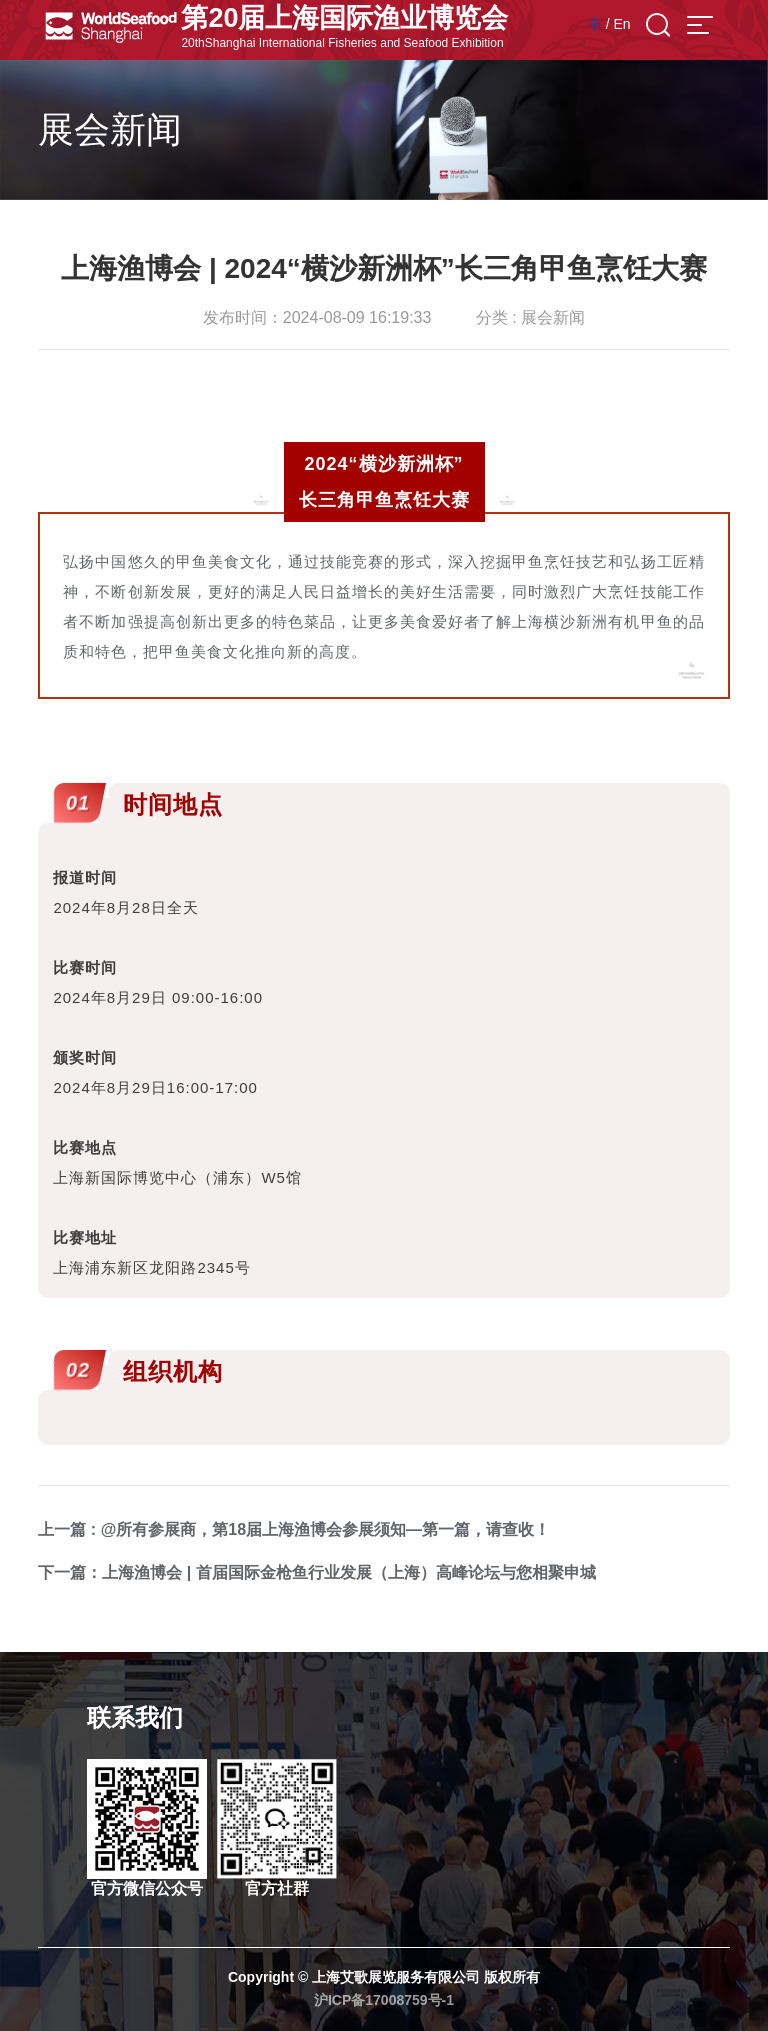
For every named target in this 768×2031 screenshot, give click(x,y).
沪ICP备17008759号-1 (384, 2000)
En (621, 24)
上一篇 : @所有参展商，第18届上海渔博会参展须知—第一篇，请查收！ (294, 1529)
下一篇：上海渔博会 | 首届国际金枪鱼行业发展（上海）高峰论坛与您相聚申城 (316, 1572)
